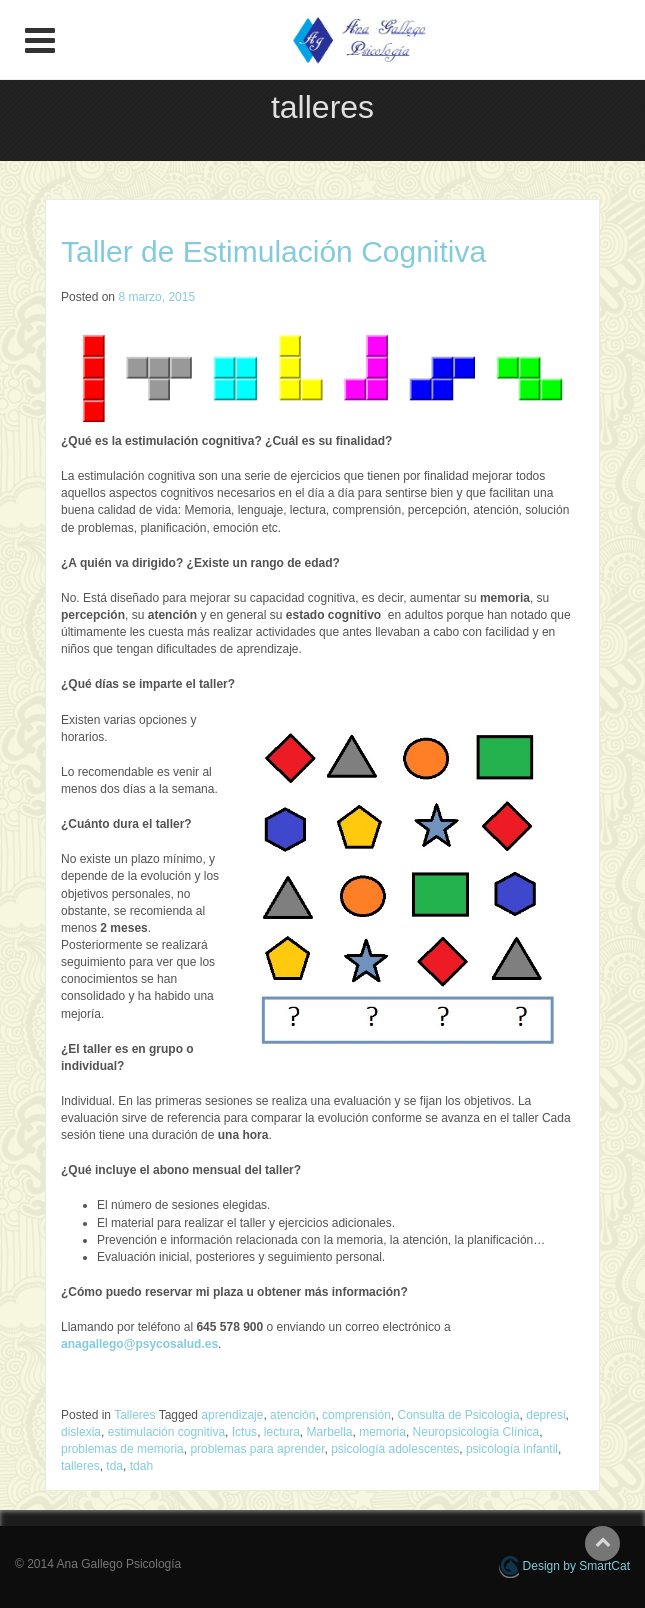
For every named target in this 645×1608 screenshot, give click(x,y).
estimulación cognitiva (166, 1432)
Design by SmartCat (564, 1567)
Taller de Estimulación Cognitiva (273, 251)
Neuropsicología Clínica (476, 1432)
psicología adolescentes (395, 1449)
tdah (141, 1466)
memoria (382, 1432)
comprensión (356, 1415)
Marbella (330, 1432)
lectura (282, 1432)
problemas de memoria (122, 1449)
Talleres (134, 1415)
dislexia (81, 1432)
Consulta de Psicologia (458, 1415)
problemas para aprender (257, 1449)
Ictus (244, 1432)
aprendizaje (232, 1415)
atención (292, 1415)
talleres (80, 1466)
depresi (545, 1415)
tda (114, 1466)
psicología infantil (512, 1449)
